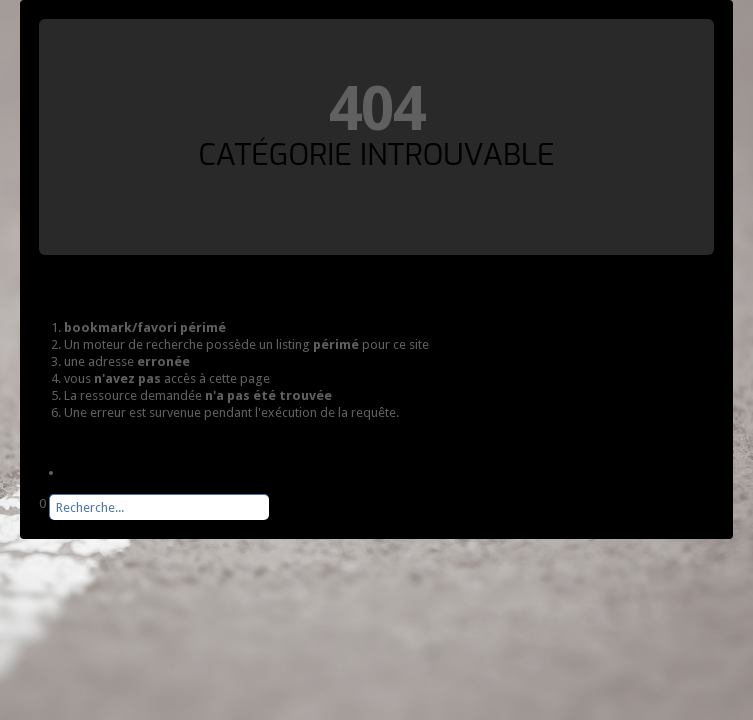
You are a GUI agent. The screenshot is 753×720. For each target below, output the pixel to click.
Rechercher (39, 520)
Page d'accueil (105, 472)
